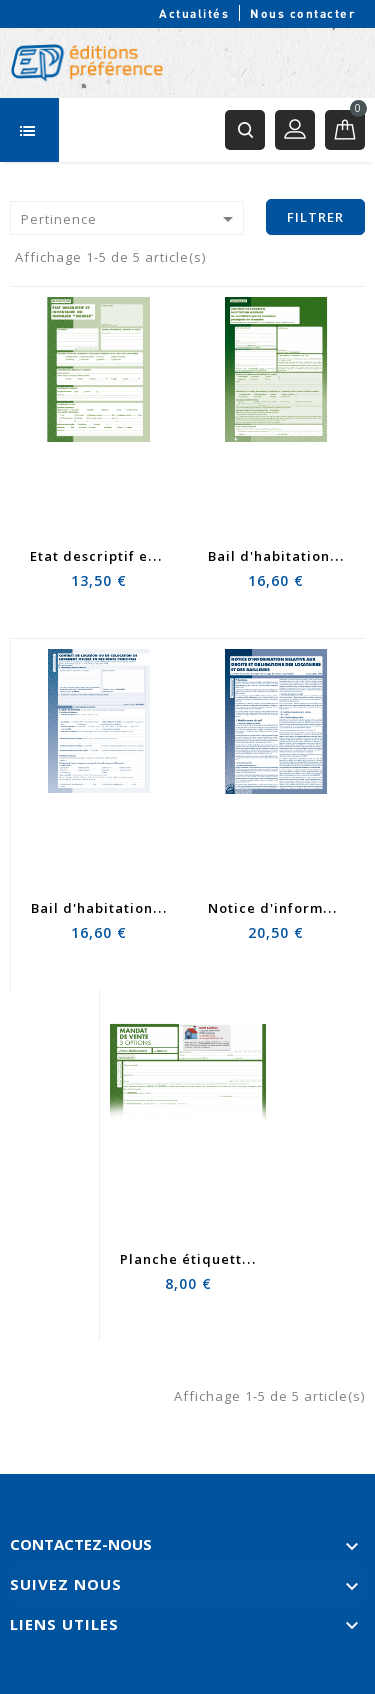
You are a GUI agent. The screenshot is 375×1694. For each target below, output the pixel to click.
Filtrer (315, 217)
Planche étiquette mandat (215, 1259)
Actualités (194, 13)
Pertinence (130, 219)
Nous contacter (302, 13)
